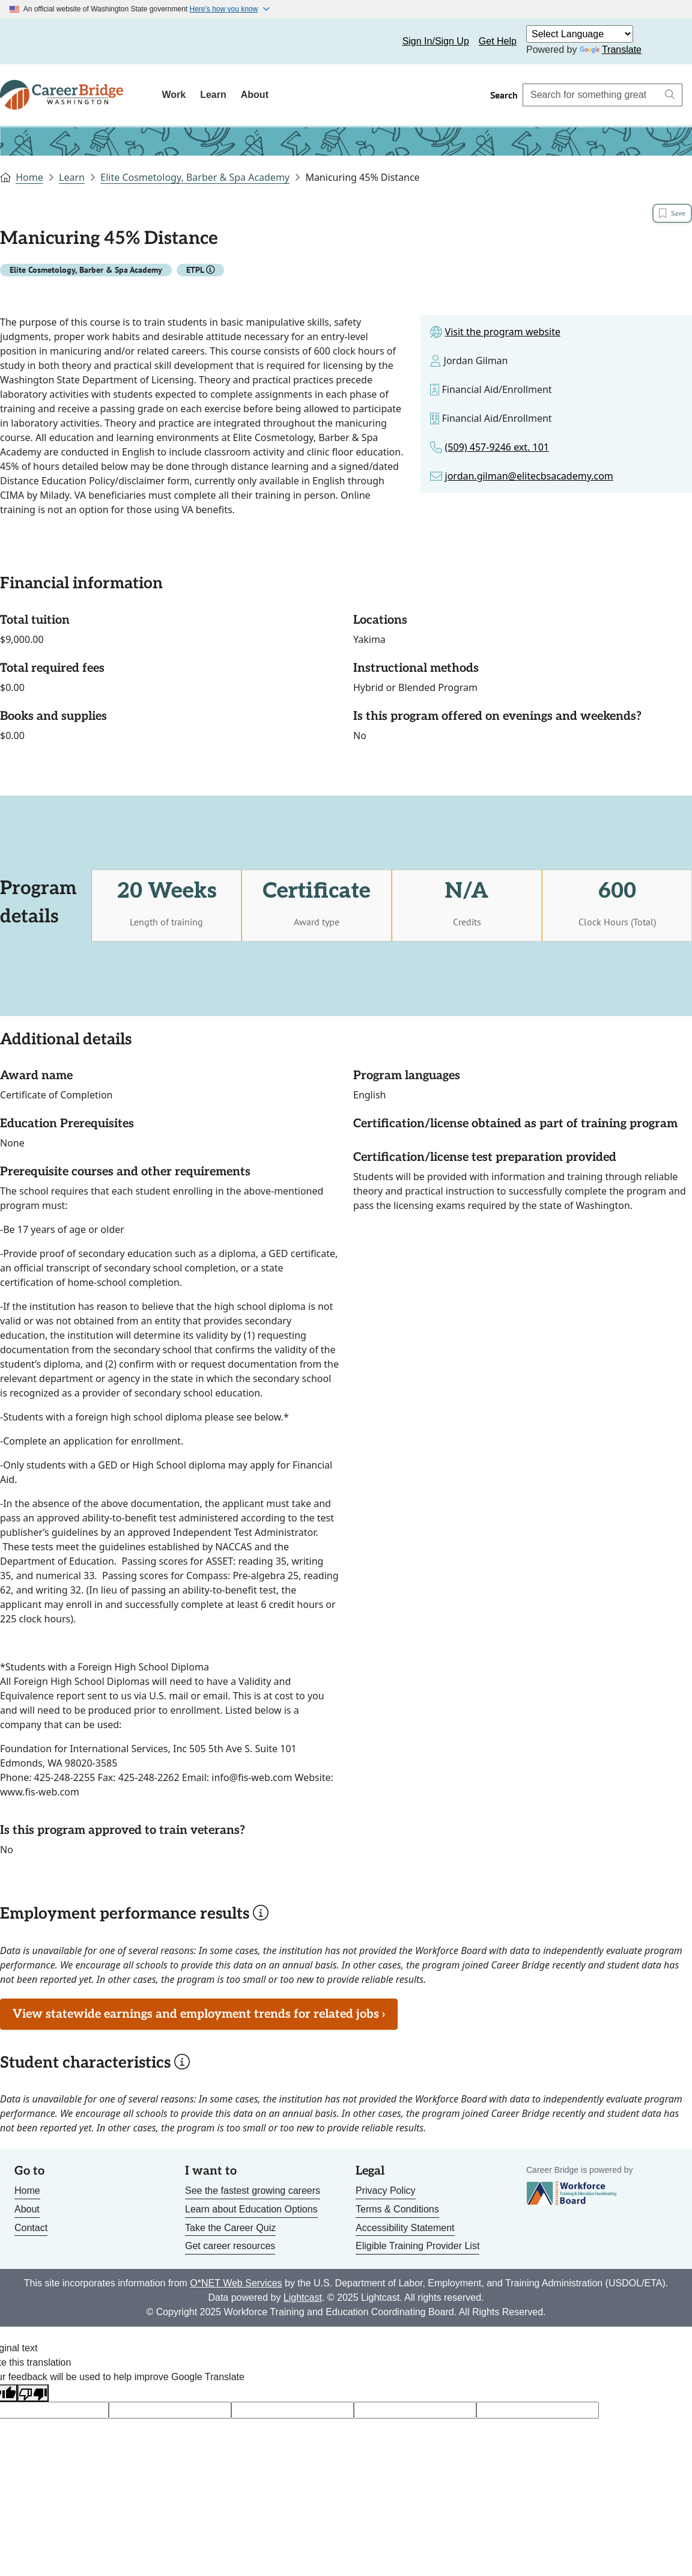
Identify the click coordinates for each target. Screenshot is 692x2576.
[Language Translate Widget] (579, 34)
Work (174, 95)
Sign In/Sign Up (435, 41)
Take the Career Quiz (230, 2233)
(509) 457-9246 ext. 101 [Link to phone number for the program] (497, 452)
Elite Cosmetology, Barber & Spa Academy (195, 177)
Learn (213, 95)
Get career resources (230, 2251)
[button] (210, 275)
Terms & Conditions (397, 2214)
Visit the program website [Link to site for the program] (502, 337)
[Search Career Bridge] (590, 95)
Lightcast (303, 2303)
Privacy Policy (386, 2196)
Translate (611, 49)
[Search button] (670, 95)
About (255, 95)
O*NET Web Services (236, 2288)
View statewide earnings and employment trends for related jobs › (199, 2019)
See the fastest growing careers (252, 2196)
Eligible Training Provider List (417, 2251)
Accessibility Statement (405, 2233)
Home (29, 177)
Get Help (498, 41)
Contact (30, 2233)
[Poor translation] (33, 2399)
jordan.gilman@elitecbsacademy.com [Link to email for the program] (529, 481)
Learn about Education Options (251, 2214)
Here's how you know (224, 9)
